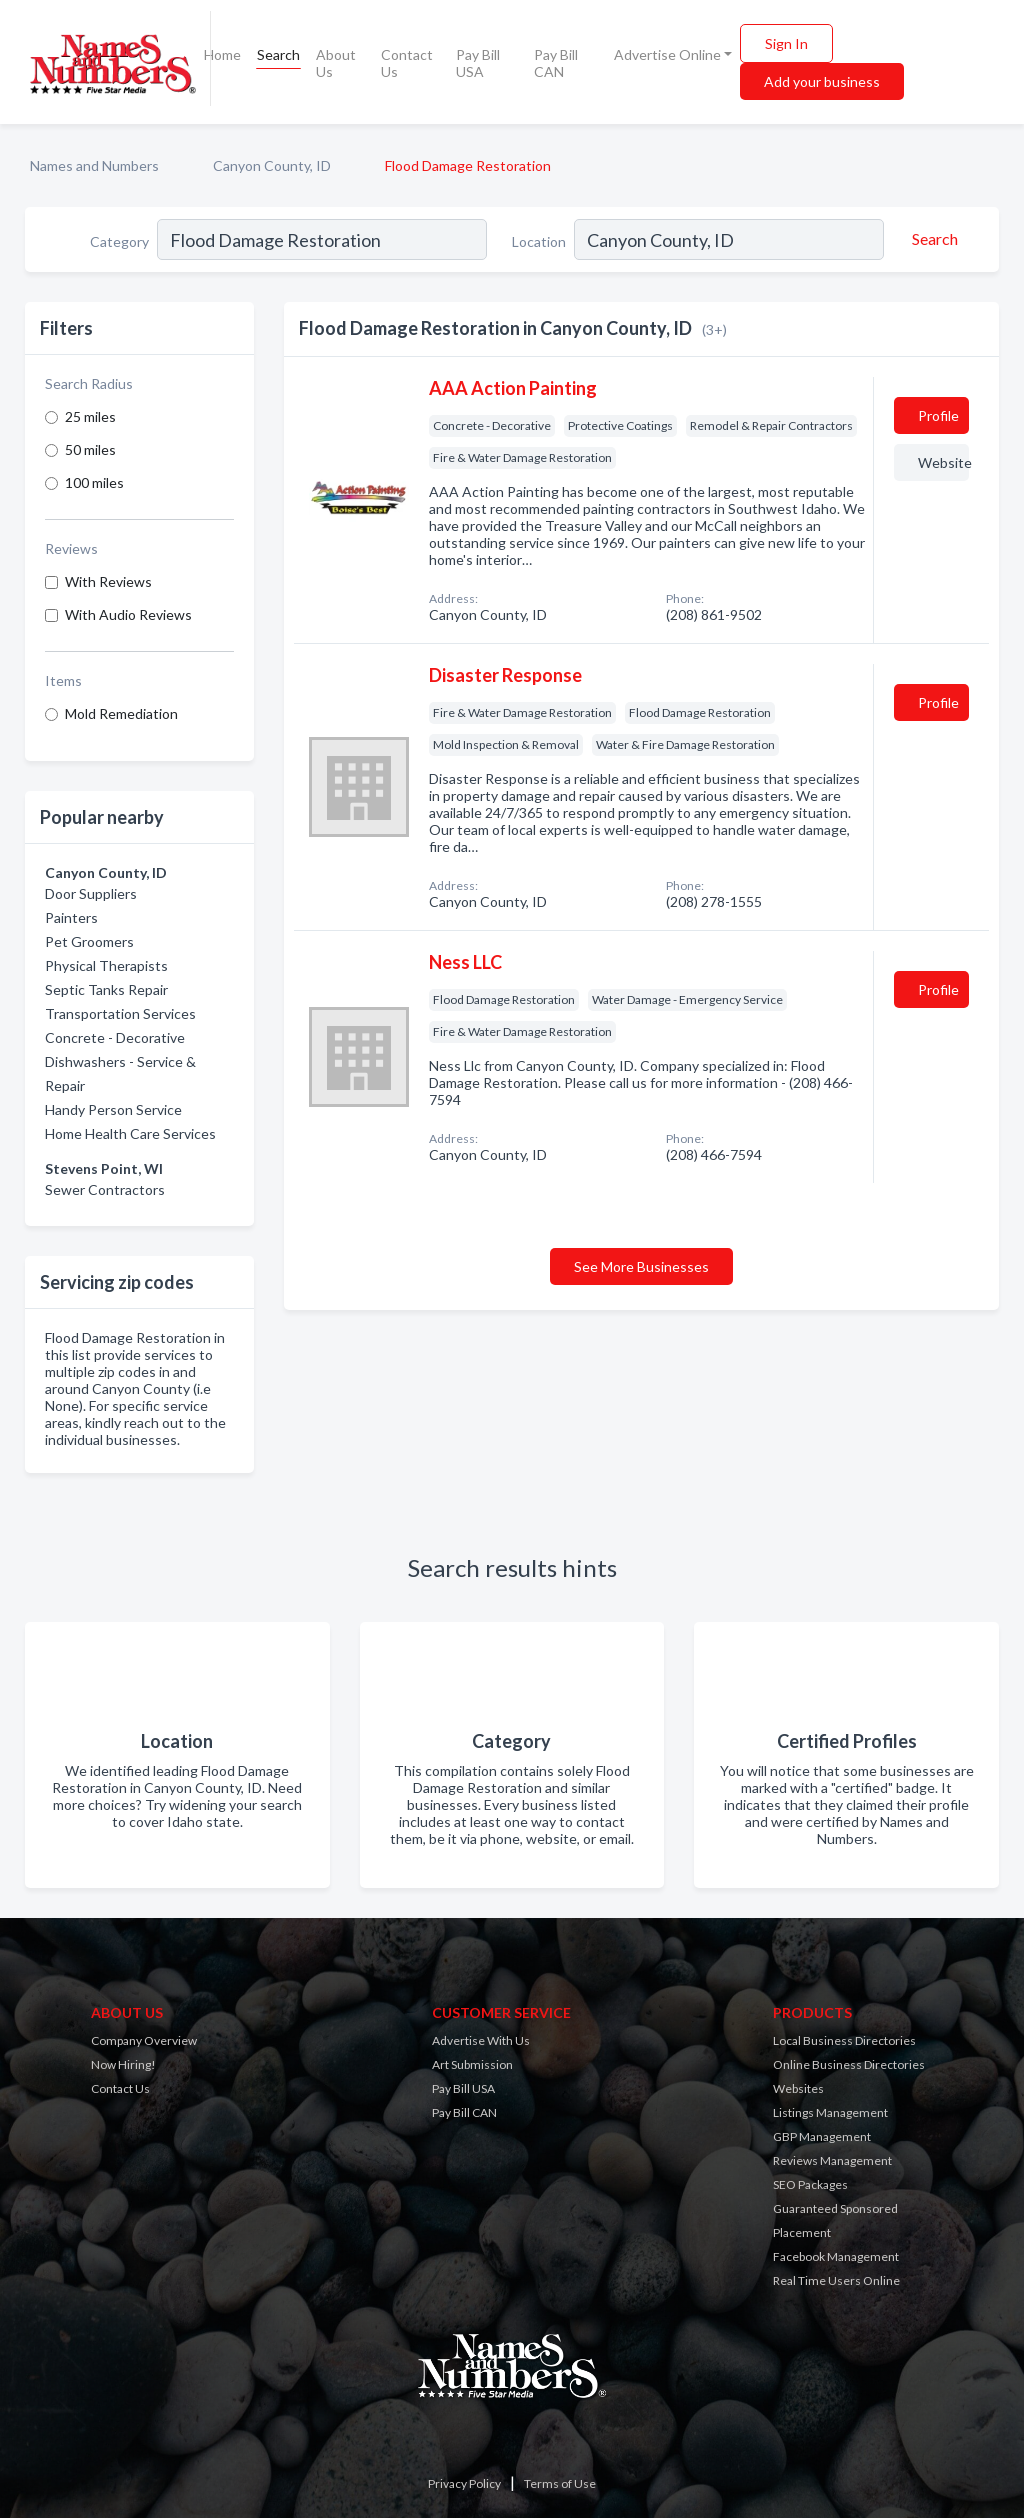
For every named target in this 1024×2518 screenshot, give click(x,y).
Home (222, 54)
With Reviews (108, 581)
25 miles (90, 416)
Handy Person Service (113, 1109)
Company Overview (144, 2040)
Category (119, 241)
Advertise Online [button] (667, 54)
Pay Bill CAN (556, 63)
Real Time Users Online (836, 2280)
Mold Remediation (121, 713)
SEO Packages (810, 2184)
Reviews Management (832, 2160)
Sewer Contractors (105, 1189)
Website (943, 462)
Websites (798, 2088)
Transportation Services (120, 1013)
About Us (336, 63)
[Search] (932, 239)
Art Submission (472, 2064)
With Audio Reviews (128, 614)
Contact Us (407, 63)
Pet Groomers (89, 941)
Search (278, 54)
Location (539, 241)
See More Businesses (641, 1266)
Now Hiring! (123, 2064)
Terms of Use (560, 2483)
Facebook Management (836, 2256)
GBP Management (822, 2136)
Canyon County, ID (272, 165)
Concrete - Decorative (115, 1037)
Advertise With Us (481, 2040)
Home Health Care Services (130, 1133)
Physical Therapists (106, 965)
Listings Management (830, 2112)
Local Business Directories (844, 2040)
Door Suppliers (91, 893)
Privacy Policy (464, 2483)
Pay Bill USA (478, 63)
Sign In (786, 43)
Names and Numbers (94, 165)
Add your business (822, 81)
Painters (71, 917)
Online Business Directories (849, 2064)
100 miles (94, 482)
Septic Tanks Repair (106, 989)
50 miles (90, 449)
